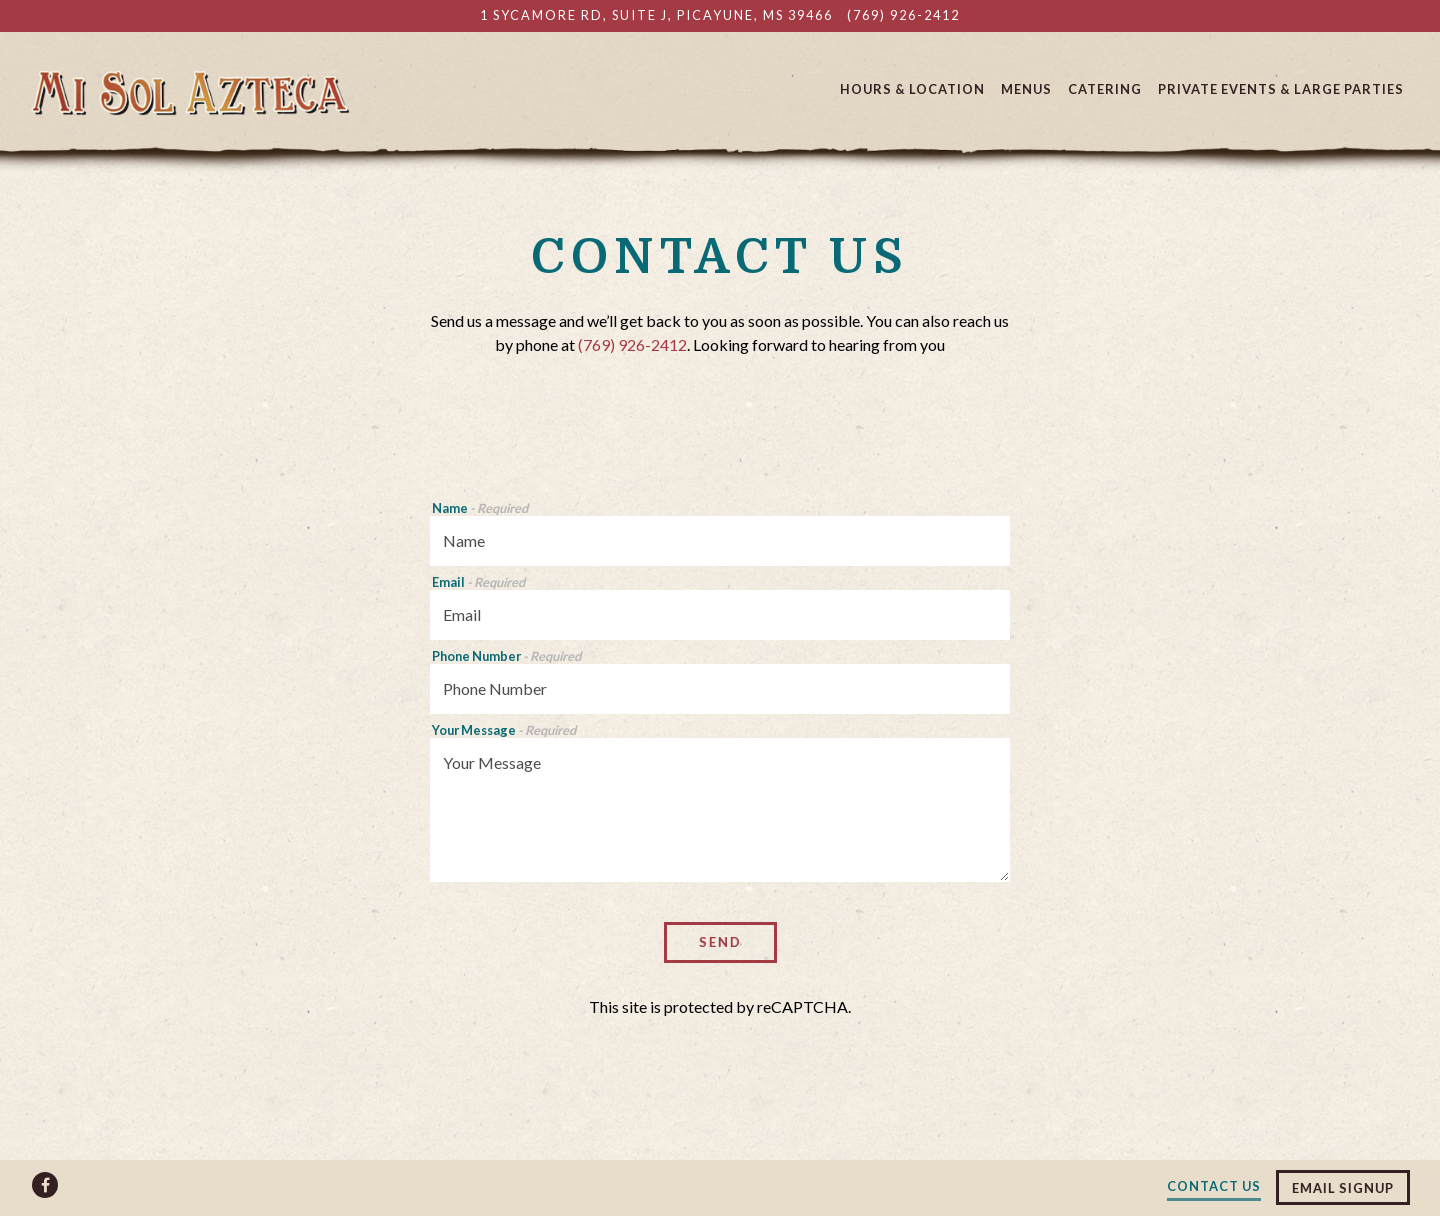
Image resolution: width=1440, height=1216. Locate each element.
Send (720, 942)
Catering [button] (1105, 89)
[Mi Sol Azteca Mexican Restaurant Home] (190, 91)
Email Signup (1343, 1188)
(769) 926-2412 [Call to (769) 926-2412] (903, 15)
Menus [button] (1026, 89)
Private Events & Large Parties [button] (1281, 89)
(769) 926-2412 (632, 344)
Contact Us (1214, 1186)
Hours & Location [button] (912, 89)
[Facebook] (45, 1185)
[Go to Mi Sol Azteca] (656, 15)
